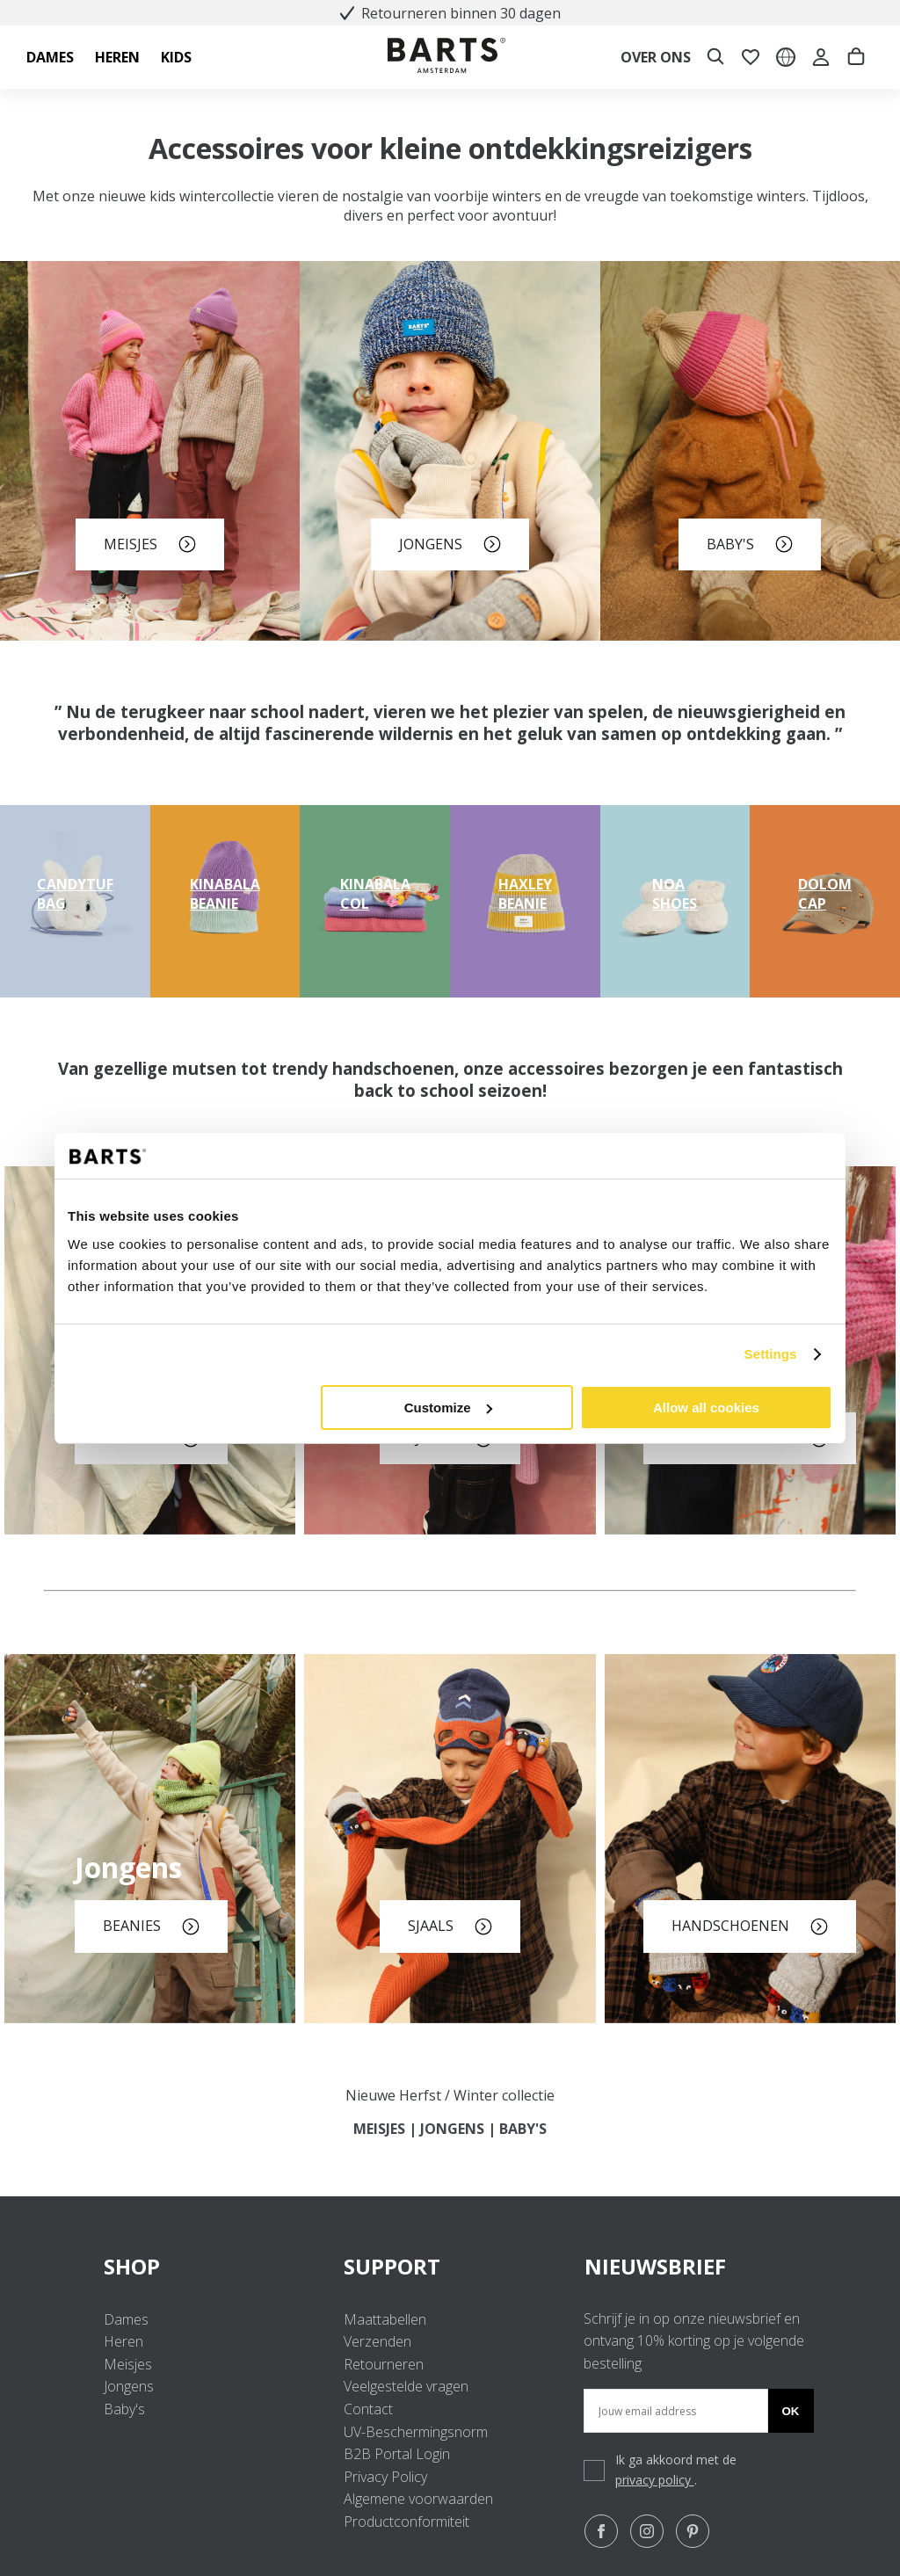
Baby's (124, 2409)
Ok (791, 2411)
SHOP (210, 2266)
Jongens (129, 2386)
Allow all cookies (706, 1407)
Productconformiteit (406, 2521)
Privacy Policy (385, 2476)
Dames (126, 2319)
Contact (368, 2409)
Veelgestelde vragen (406, 2386)
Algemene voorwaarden (418, 2498)
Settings (770, 1353)
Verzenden (377, 2341)
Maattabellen (385, 2319)
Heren (123, 2341)
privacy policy (654, 2479)
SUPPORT (449, 2266)
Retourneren (384, 2364)
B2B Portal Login (397, 2454)
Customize (448, 1407)
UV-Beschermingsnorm (416, 2432)
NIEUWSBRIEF (655, 2266)
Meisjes (128, 2364)
